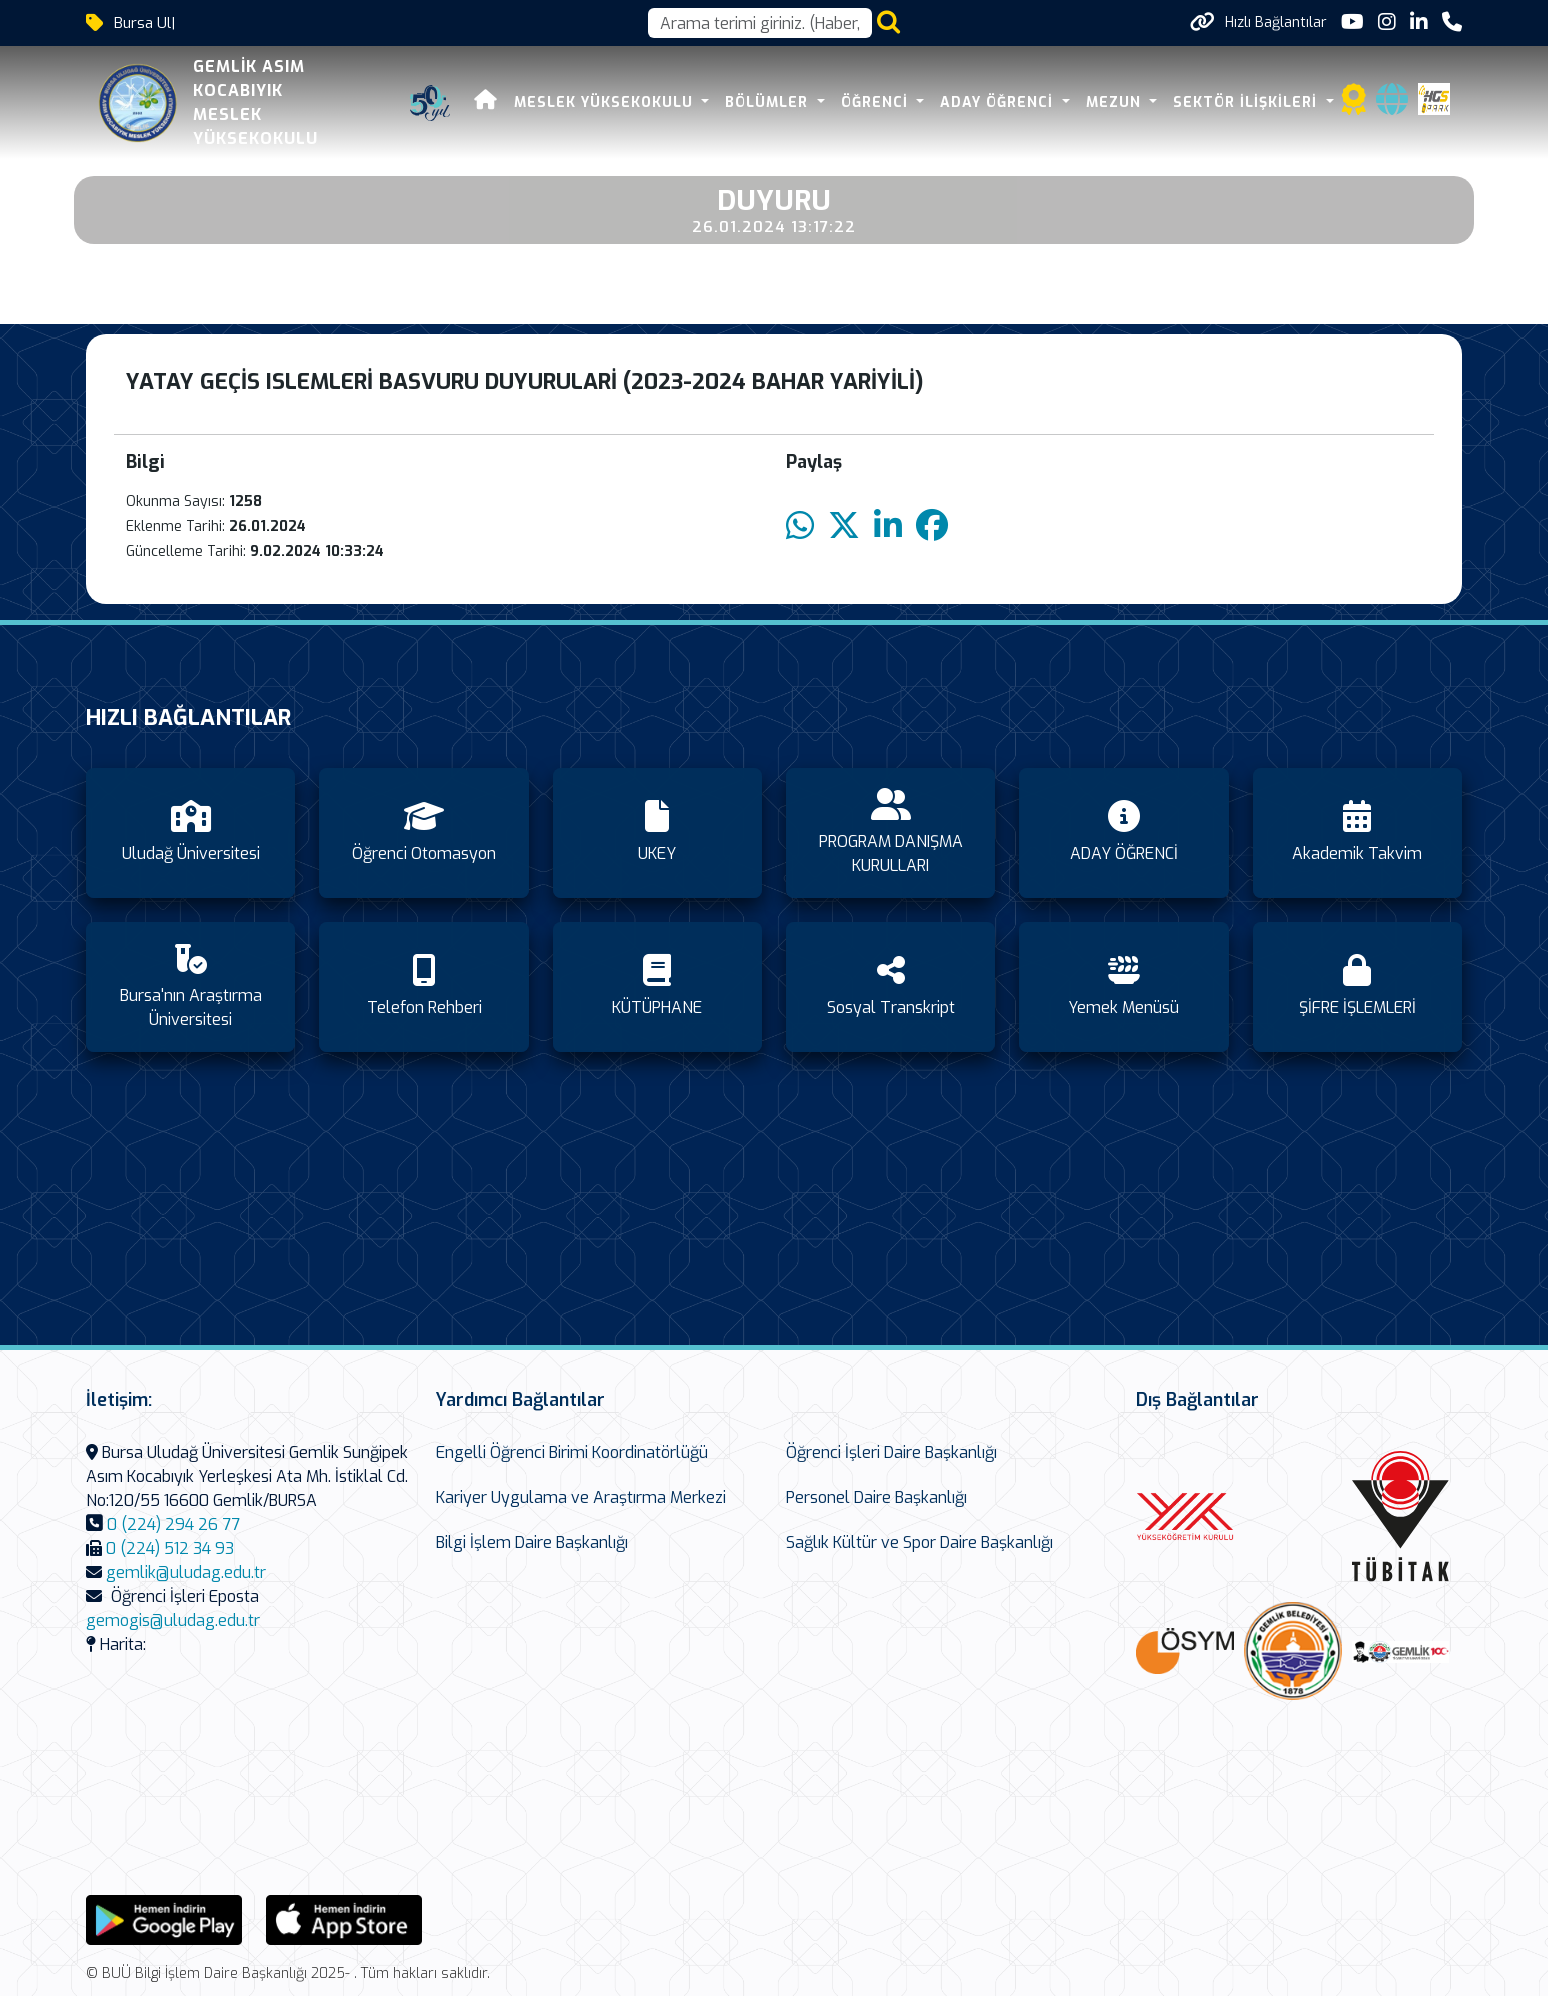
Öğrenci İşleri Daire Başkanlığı (891, 1452)
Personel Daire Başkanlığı (876, 1497)
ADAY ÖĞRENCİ (999, 102)
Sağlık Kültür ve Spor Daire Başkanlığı (919, 1542)
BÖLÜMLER (769, 102)
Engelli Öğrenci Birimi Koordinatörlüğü (572, 1452)
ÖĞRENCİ (877, 102)
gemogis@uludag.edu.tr (173, 1620)
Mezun (1116, 102)
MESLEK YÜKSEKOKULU (606, 102)
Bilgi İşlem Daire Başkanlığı (532, 1542)
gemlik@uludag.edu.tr (186, 1572)
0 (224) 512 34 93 (170, 1548)
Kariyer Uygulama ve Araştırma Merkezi (581, 1497)
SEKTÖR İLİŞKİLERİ (1247, 102)
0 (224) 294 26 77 (173, 1524)
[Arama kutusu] (760, 23)
